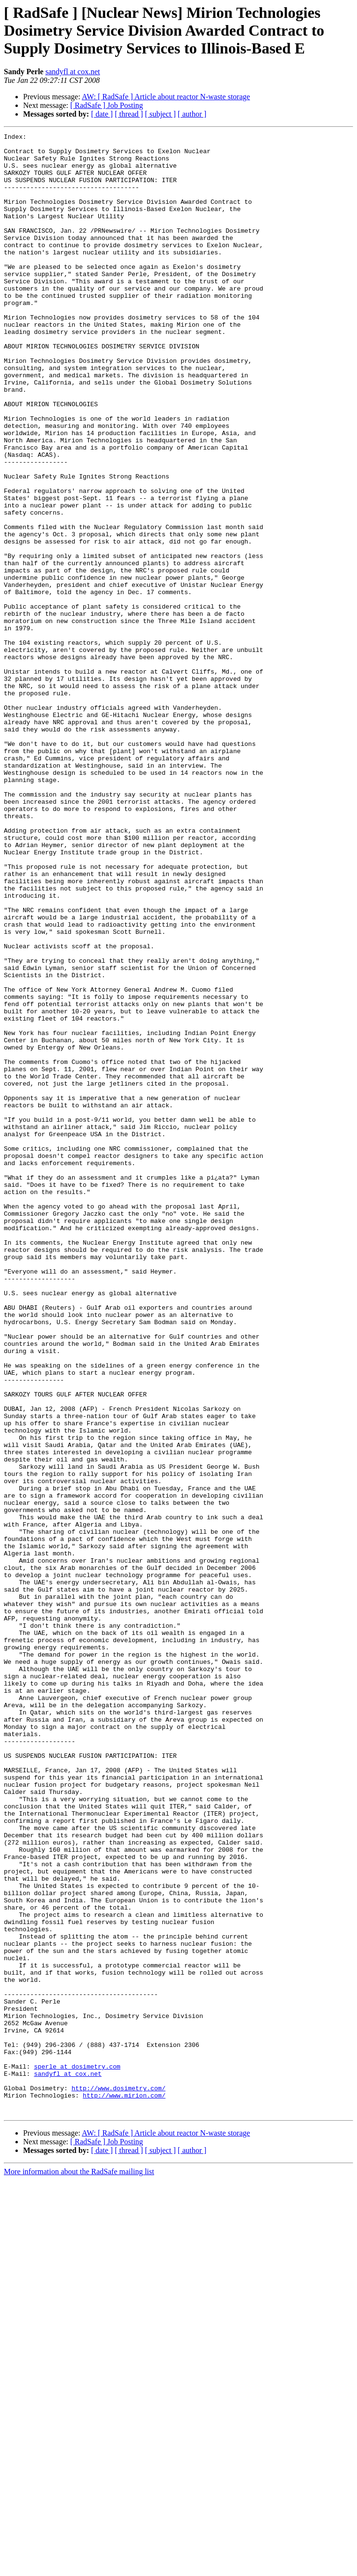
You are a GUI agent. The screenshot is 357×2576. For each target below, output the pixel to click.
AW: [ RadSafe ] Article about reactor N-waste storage (166, 97)
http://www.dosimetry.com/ (118, 2479)
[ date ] (102, 114)
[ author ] (192, 114)
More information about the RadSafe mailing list (79, 2567)
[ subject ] (160, 114)
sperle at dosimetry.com (77, 2453)
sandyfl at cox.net (72, 71)
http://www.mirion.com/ (124, 2488)
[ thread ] (129, 114)
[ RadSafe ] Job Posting (106, 105)
